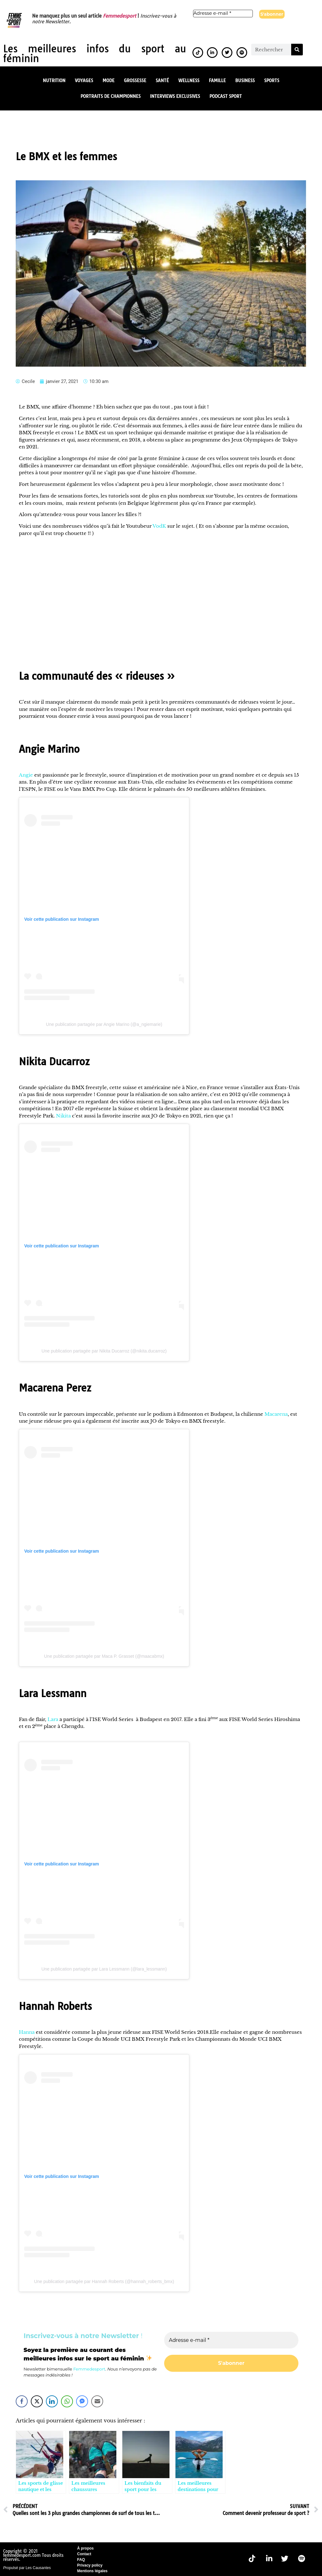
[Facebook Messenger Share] (82, 2401)
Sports (271, 80)
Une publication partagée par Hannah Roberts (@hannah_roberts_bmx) (104, 2280)
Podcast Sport (225, 95)
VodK (159, 525)
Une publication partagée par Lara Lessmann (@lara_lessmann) (104, 1968)
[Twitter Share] (37, 2401)
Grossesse (135, 80)
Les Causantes (38, 2567)
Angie (26, 774)
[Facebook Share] (22, 2401)
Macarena (276, 1413)
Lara (52, 1719)
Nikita (63, 1115)
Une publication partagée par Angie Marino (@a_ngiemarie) (104, 1023)
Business (245, 80)
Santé (162, 80)
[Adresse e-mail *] (223, 13)
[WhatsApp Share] (67, 2401)
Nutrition (54, 80)
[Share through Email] (97, 2401)
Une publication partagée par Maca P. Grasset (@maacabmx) (104, 1655)
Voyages (84, 80)
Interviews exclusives (175, 95)
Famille (217, 80)
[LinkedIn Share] (52, 2401)
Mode (108, 80)
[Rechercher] (297, 49)
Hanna (27, 2031)
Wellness (188, 80)
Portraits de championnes (110, 95)
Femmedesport (119, 16)
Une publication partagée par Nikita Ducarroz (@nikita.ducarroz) (104, 1350)
